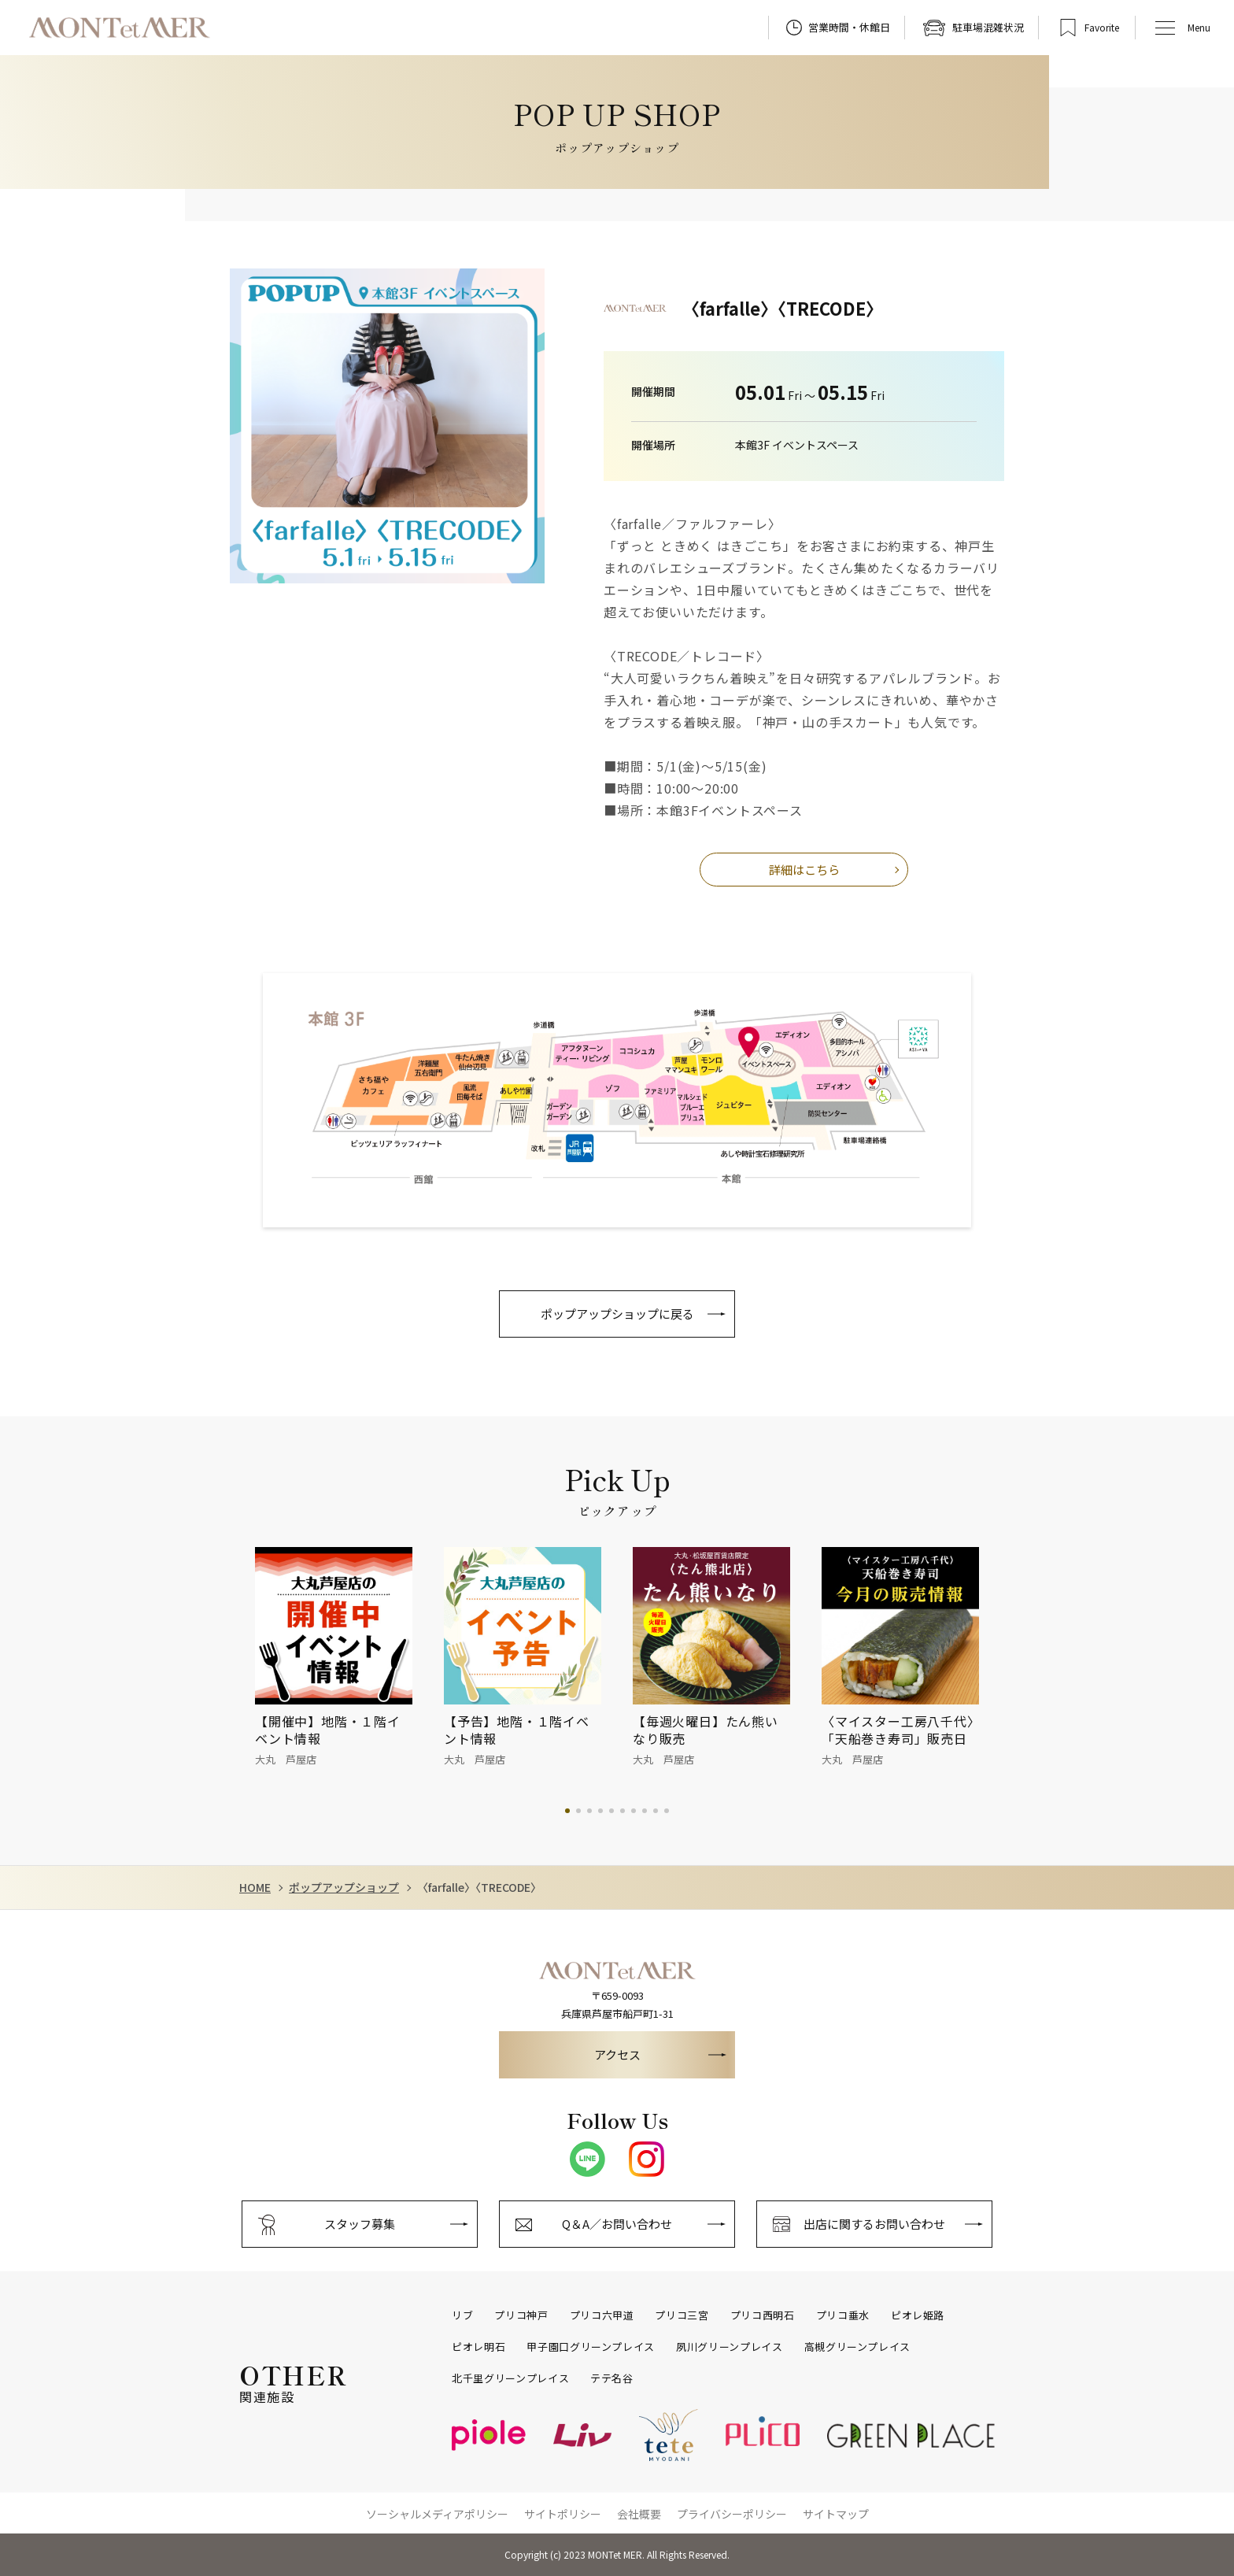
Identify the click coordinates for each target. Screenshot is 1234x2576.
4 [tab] (600, 1810)
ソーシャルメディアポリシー (437, 2513)
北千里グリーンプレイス (510, 2378)
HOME (255, 1887)
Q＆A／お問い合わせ (617, 2223)
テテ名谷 (612, 2378)
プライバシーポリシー (732, 2513)
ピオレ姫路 (917, 2315)
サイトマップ (836, 2513)
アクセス (617, 2054)
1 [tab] (567, 1810)
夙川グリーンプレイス (729, 2347)
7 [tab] (633, 1810)
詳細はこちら (804, 869)
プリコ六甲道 (602, 2315)
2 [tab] (578, 1810)
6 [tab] (622, 1810)
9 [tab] (655, 1810)
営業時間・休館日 (849, 27)
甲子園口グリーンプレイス (590, 2347)
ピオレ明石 (478, 2347)
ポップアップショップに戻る (617, 1313)
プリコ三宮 (681, 2315)
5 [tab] (611, 1810)
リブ (462, 2315)
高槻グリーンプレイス (857, 2347)
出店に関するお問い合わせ (874, 2223)
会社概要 (639, 2513)
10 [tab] (666, 1810)
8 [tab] (644, 1810)
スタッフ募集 (359, 2223)
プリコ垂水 (843, 2315)
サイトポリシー (562, 2513)
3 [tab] (589, 1810)
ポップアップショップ (344, 1887)
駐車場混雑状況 (988, 27)
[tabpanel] (349, 1658)
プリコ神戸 (521, 2315)
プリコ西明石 (762, 2315)
